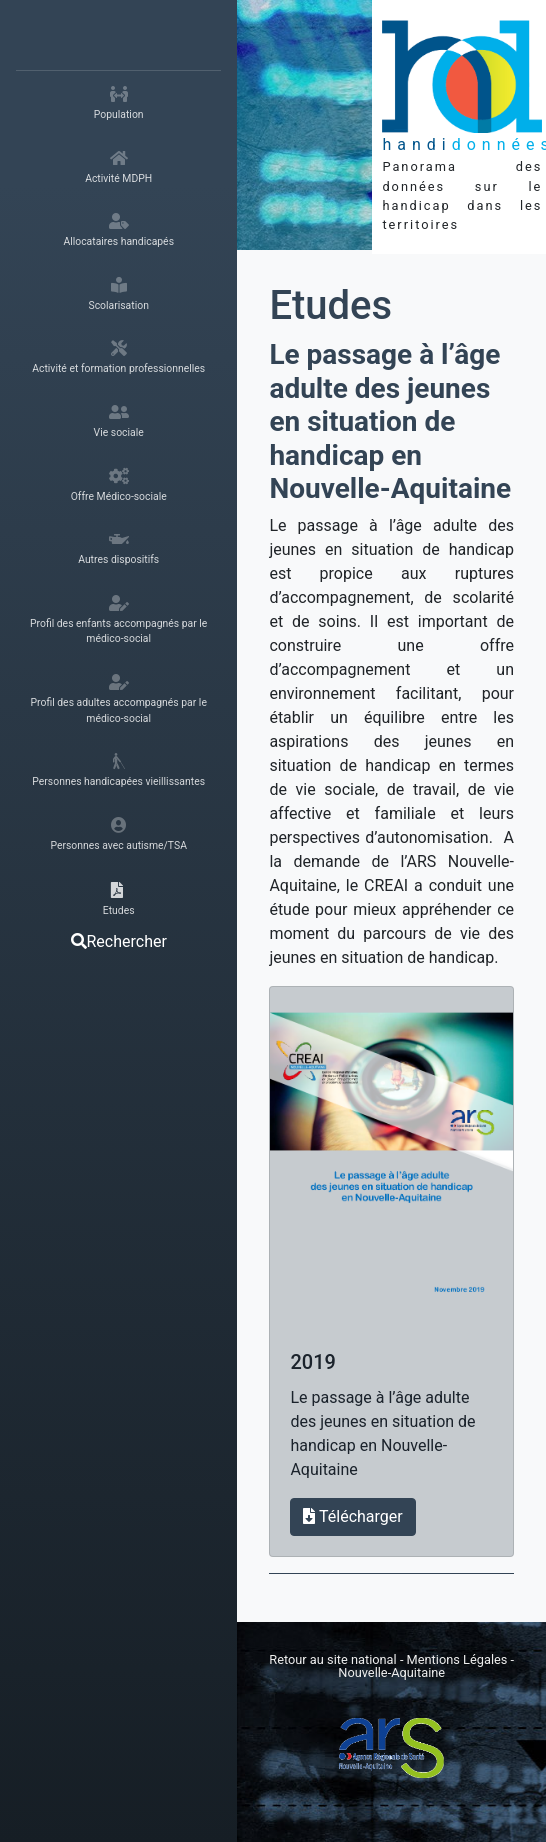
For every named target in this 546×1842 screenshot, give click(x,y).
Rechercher (119, 941)
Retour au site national (332, 1659)
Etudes (330, 305)
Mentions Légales (459, 1659)
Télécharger (352, 1516)
